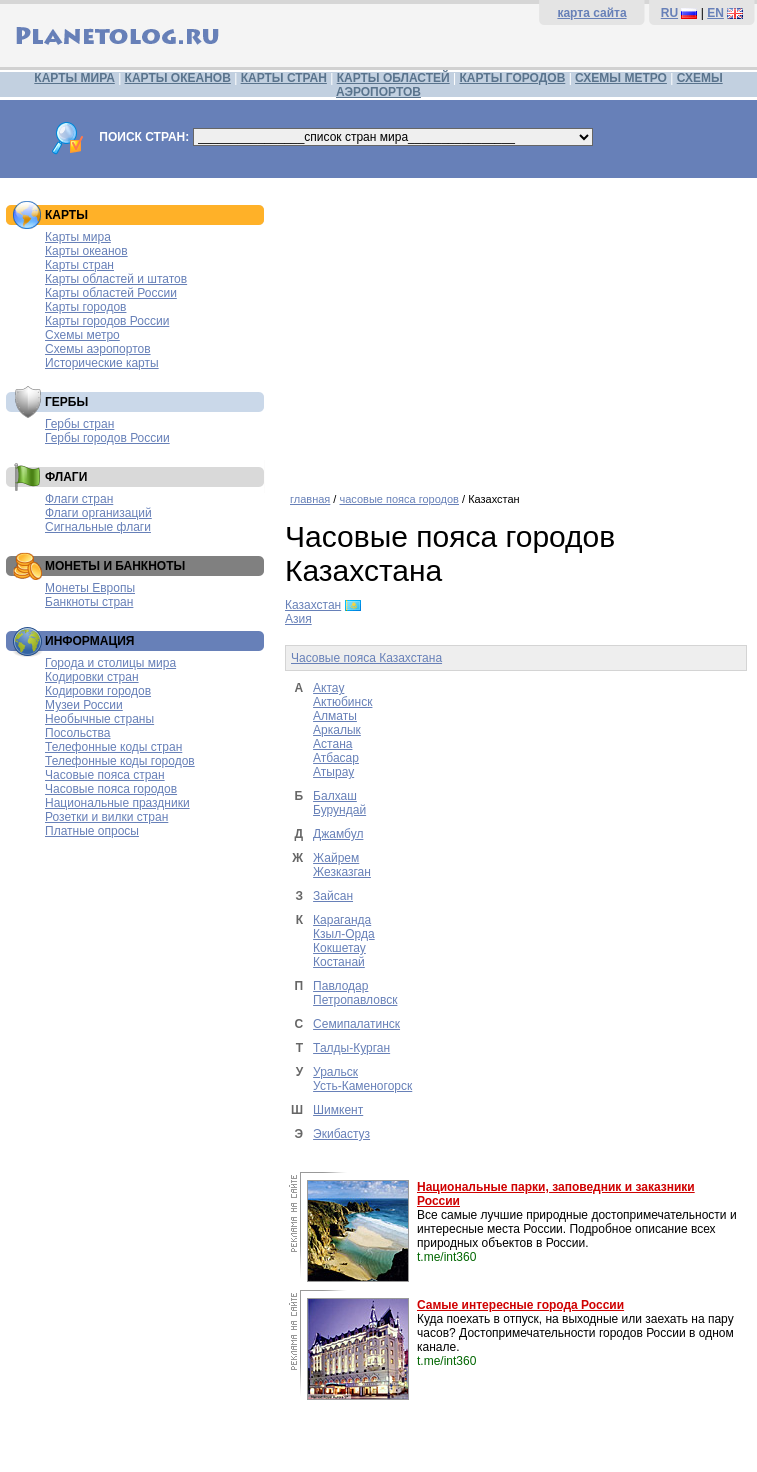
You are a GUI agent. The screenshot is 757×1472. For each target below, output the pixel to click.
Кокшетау (339, 948)
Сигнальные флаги (98, 527)
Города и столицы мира (110, 663)
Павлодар (340, 986)
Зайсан (333, 896)
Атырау (333, 772)
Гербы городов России (107, 438)
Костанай (339, 962)
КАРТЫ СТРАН (284, 78)
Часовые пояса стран (105, 775)
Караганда (342, 920)
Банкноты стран (89, 602)
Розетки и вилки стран (106, 817)
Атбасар (336, 758)
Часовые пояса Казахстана (366, 658)
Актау (328, 688)
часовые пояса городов (398, 499)
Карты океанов (86, 251)
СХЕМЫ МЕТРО (621, 78)
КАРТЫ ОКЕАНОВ (178, 78)
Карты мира (78, 237)
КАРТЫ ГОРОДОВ (513, 78)
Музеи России (84, 705)
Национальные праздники (117, 803)
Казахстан (313, 605)
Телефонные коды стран (113, 747)
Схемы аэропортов (98, 349)
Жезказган (342, 872)
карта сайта (591, 13)
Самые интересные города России (520, 1305)
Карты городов (85, 307)
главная (310, 499)
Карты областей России (111, 293)
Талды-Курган (351, 1048)
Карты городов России (107, 321)
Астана (332, 744)
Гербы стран (79, 424)
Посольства (78, 733)
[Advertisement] (516, 328)
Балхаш (335, 796)
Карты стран (79, 265)
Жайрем (336, 858)
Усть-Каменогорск (362, 1086)
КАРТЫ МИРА (74, 78)
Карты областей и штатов (116, 279)
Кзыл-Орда (344, 934)
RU (669, 13)
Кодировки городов (98, 691)
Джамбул (338, 834)
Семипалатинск (356, 1024)
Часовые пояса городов (111, 789)
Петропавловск (355, 1000)
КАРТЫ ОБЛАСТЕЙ (393, 78)
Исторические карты (102, 363)
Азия (298, 619)
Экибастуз (341, 1134)
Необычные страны (99, 719)
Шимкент (338, 1110)
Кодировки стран (92, 677)
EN (715, 13)
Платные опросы (92, 831)
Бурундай (339, 810)
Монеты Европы (90, 588)
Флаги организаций (98, 513)
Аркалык (337, 730)
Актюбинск (342, 702)
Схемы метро (82, 335)
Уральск (335, 1072)
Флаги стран (79, 499)
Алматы (335, 716)
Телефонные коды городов (120, 761)
